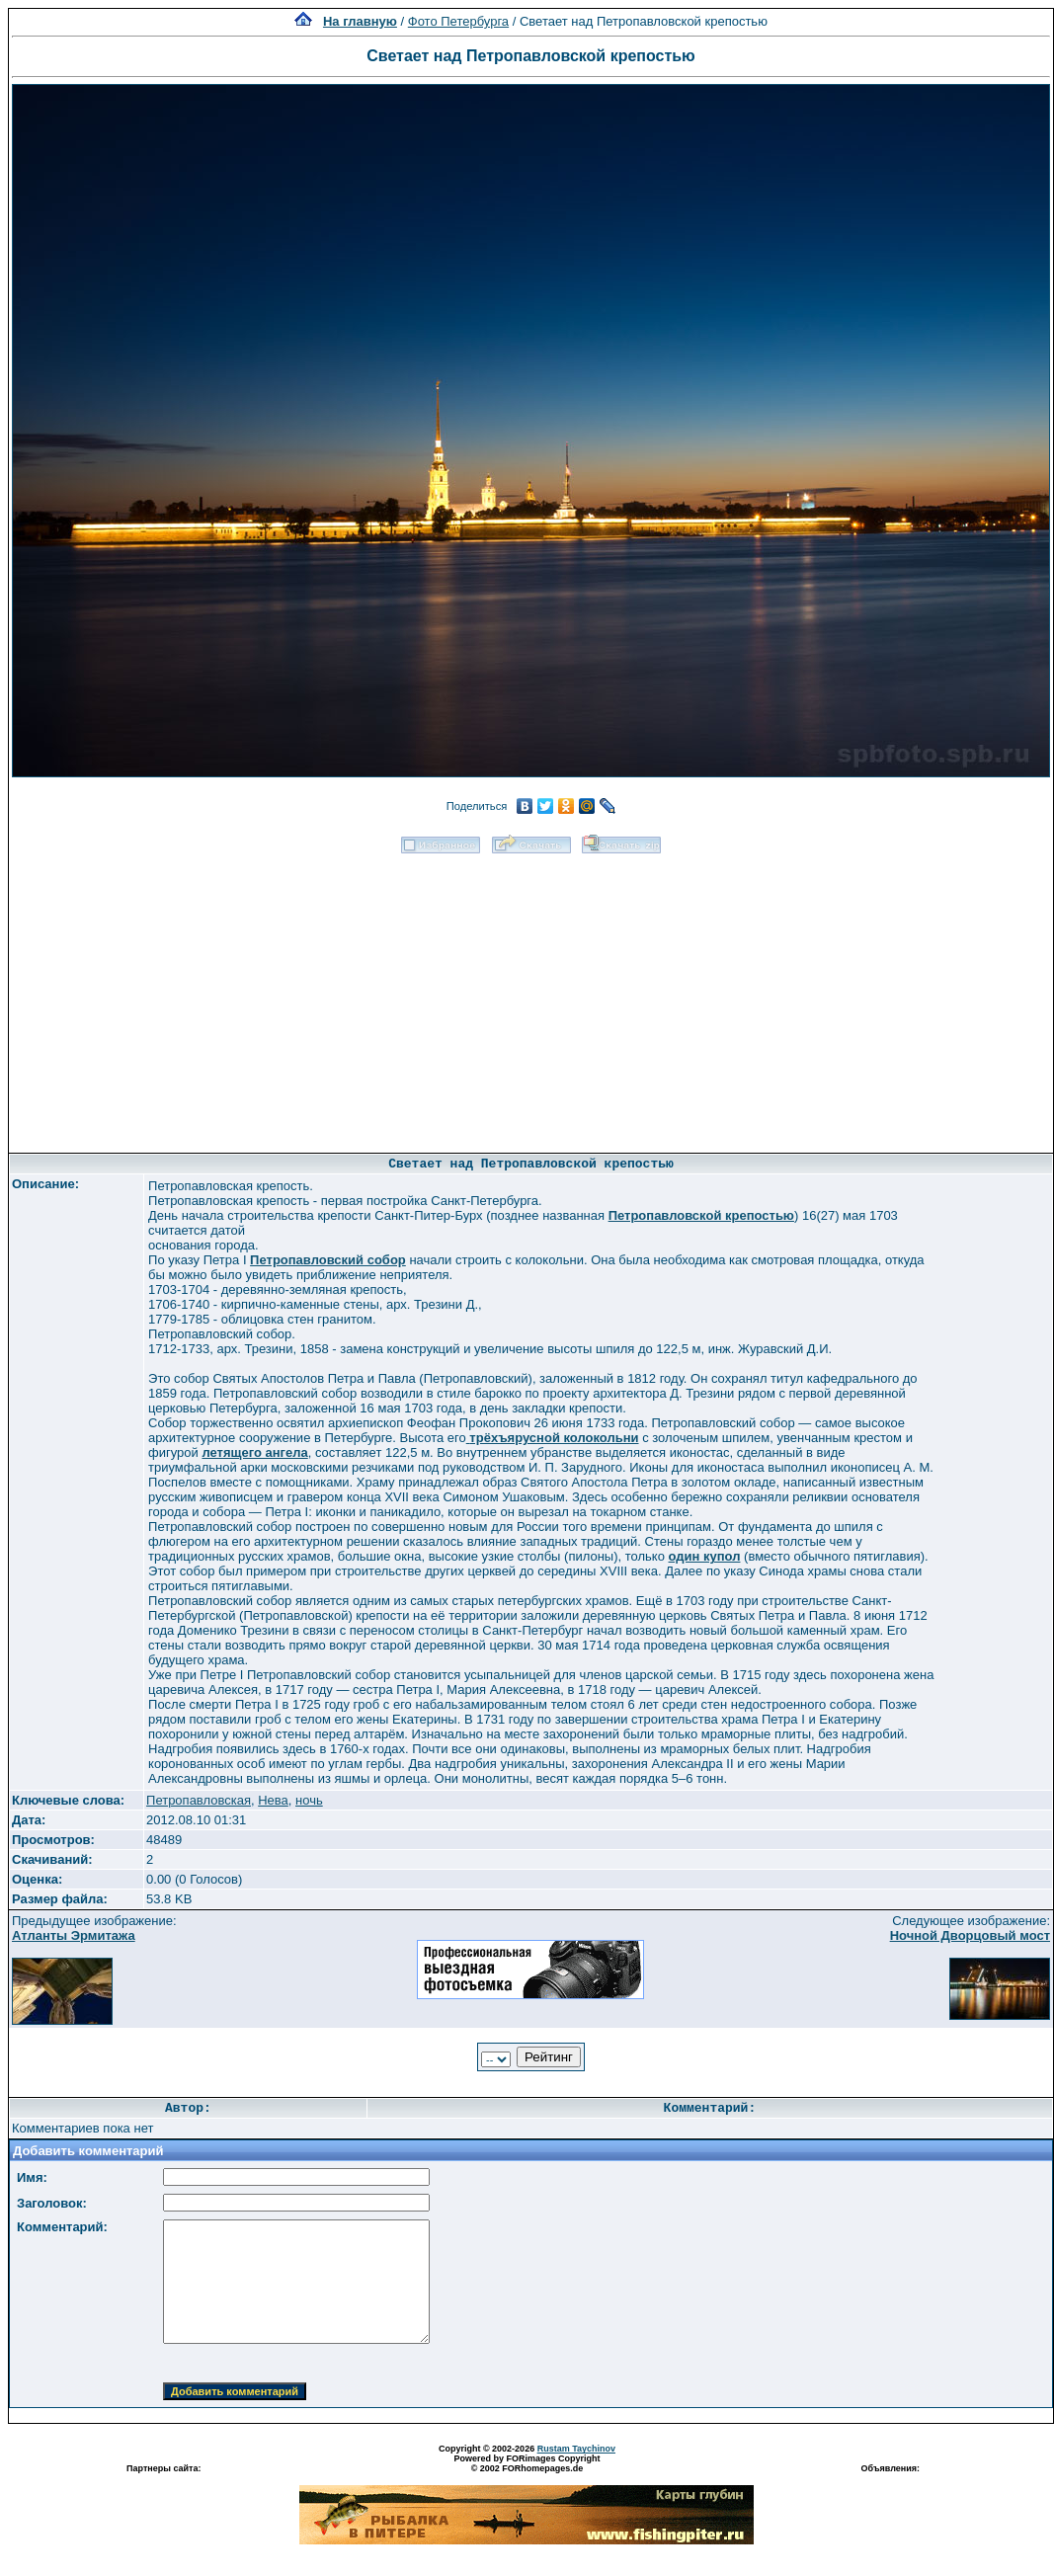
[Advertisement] (531, 996)
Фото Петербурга (458, 21)
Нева (273, 1800)
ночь (309, 1800)
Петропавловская (198, 1800)
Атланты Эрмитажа (73, 1935)
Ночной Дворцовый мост (970, 1935)
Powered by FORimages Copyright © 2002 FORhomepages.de (526, 2463)
